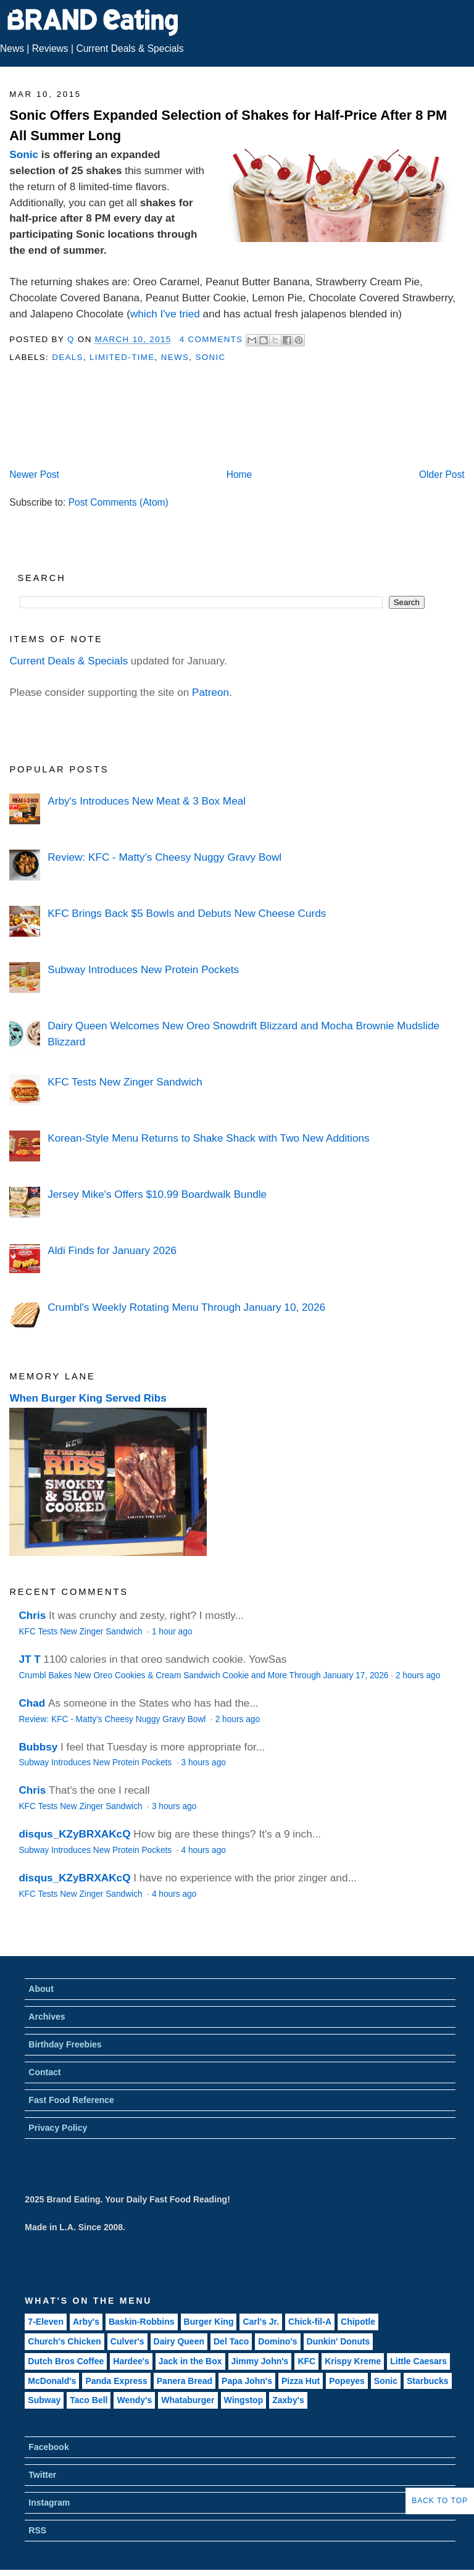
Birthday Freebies (64, 2044)
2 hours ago (418, 1675)
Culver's (127, 2341)
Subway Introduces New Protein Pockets (143, 969)
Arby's (86, 2322)
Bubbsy (38, 1747)
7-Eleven (46, 2322)
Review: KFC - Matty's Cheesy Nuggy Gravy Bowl (164, 857)
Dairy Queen (179, 2341)
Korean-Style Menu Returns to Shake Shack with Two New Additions (208, 1138)
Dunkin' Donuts (338, 2341)
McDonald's (52, 2381)
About (40, 1989)
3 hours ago (203, 1762)
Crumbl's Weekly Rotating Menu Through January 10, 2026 (186, 1307)
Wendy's (134, 2400)
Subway (44, 2400)
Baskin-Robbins (142, 2322)
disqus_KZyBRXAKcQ (74, 1834)
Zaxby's (288, 2400)
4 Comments (211, 339)
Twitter (42, 2475)
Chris (32, 1615)
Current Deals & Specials (129, 48)
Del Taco (231, 2341)
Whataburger (187, 2400)
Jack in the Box (190, 2361)
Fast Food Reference (71, 2100)
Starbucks (428, 2381)
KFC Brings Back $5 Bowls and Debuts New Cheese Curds (187, 913)
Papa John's (247, 2381)
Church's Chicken (64, 2341)
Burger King (209, 2322)
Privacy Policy (57, 2128)
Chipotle (358, 2322)
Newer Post (34, 474)
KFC (306, 2361)
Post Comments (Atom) (118, 502)
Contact (44, 2072)
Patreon (210, 692)
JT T (29, 1659)
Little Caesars (418, 2361)
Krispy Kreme (353, 2361)
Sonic (23, 154)
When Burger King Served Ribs (88, 1398)
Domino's (277, 2341)
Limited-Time (121, 357)
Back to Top (440, 2500)
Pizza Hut (300, 2381)
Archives (46, 2017)
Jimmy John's (260, 2361)
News (12, 48)
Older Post (442, 474)
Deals (67, 357)
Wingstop (244, 2400)
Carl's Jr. (261, 2322)
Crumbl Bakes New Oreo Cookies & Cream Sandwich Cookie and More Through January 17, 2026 (203, 1675)
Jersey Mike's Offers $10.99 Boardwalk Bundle (157, 1194)
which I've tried (165, 313)
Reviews (50, 48)
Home (239, 474)
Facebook (48, 2447)
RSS (37, 2530)
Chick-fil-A (309, 2322)
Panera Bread (184, 2381)
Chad (32, 1703)
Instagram (49, 2502)
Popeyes (347, 2381)
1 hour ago (172, 1631)
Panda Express (116, 2381)
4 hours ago (203, 1850)
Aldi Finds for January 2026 (112, 1250)
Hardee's (131, 2361)
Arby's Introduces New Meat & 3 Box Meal (147, 801)
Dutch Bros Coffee (66, 2361)
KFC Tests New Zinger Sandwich (125, 1082)
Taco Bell (88, 2400)
